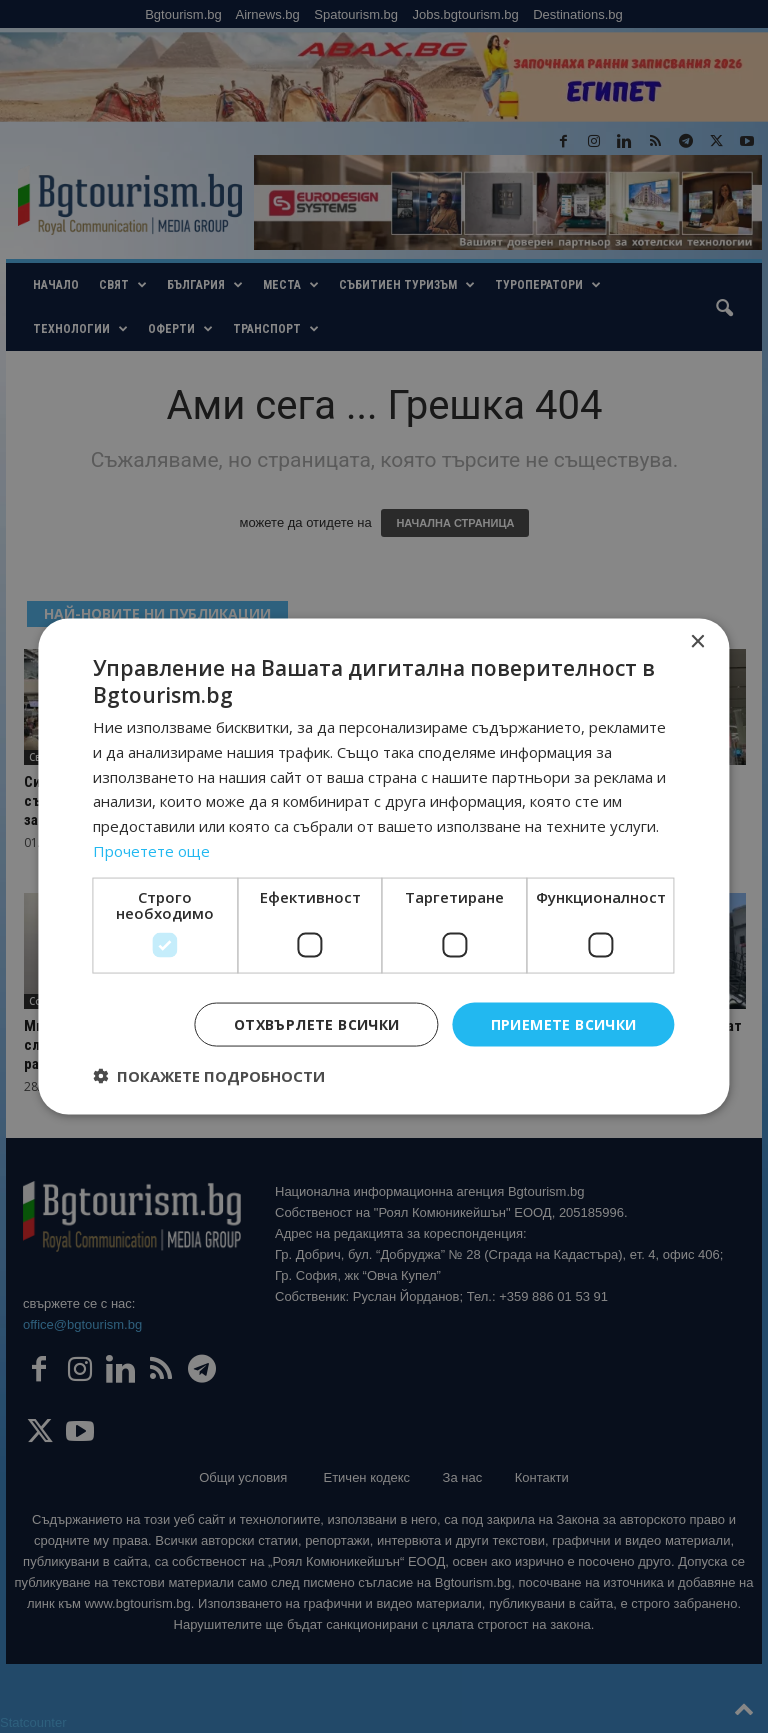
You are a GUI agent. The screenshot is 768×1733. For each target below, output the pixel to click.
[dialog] (384, 866)
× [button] (697, 641)
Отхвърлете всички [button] (317, 1023)
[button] (209, 1076)
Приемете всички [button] (564, 1023)
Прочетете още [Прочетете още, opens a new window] (151, 850)
